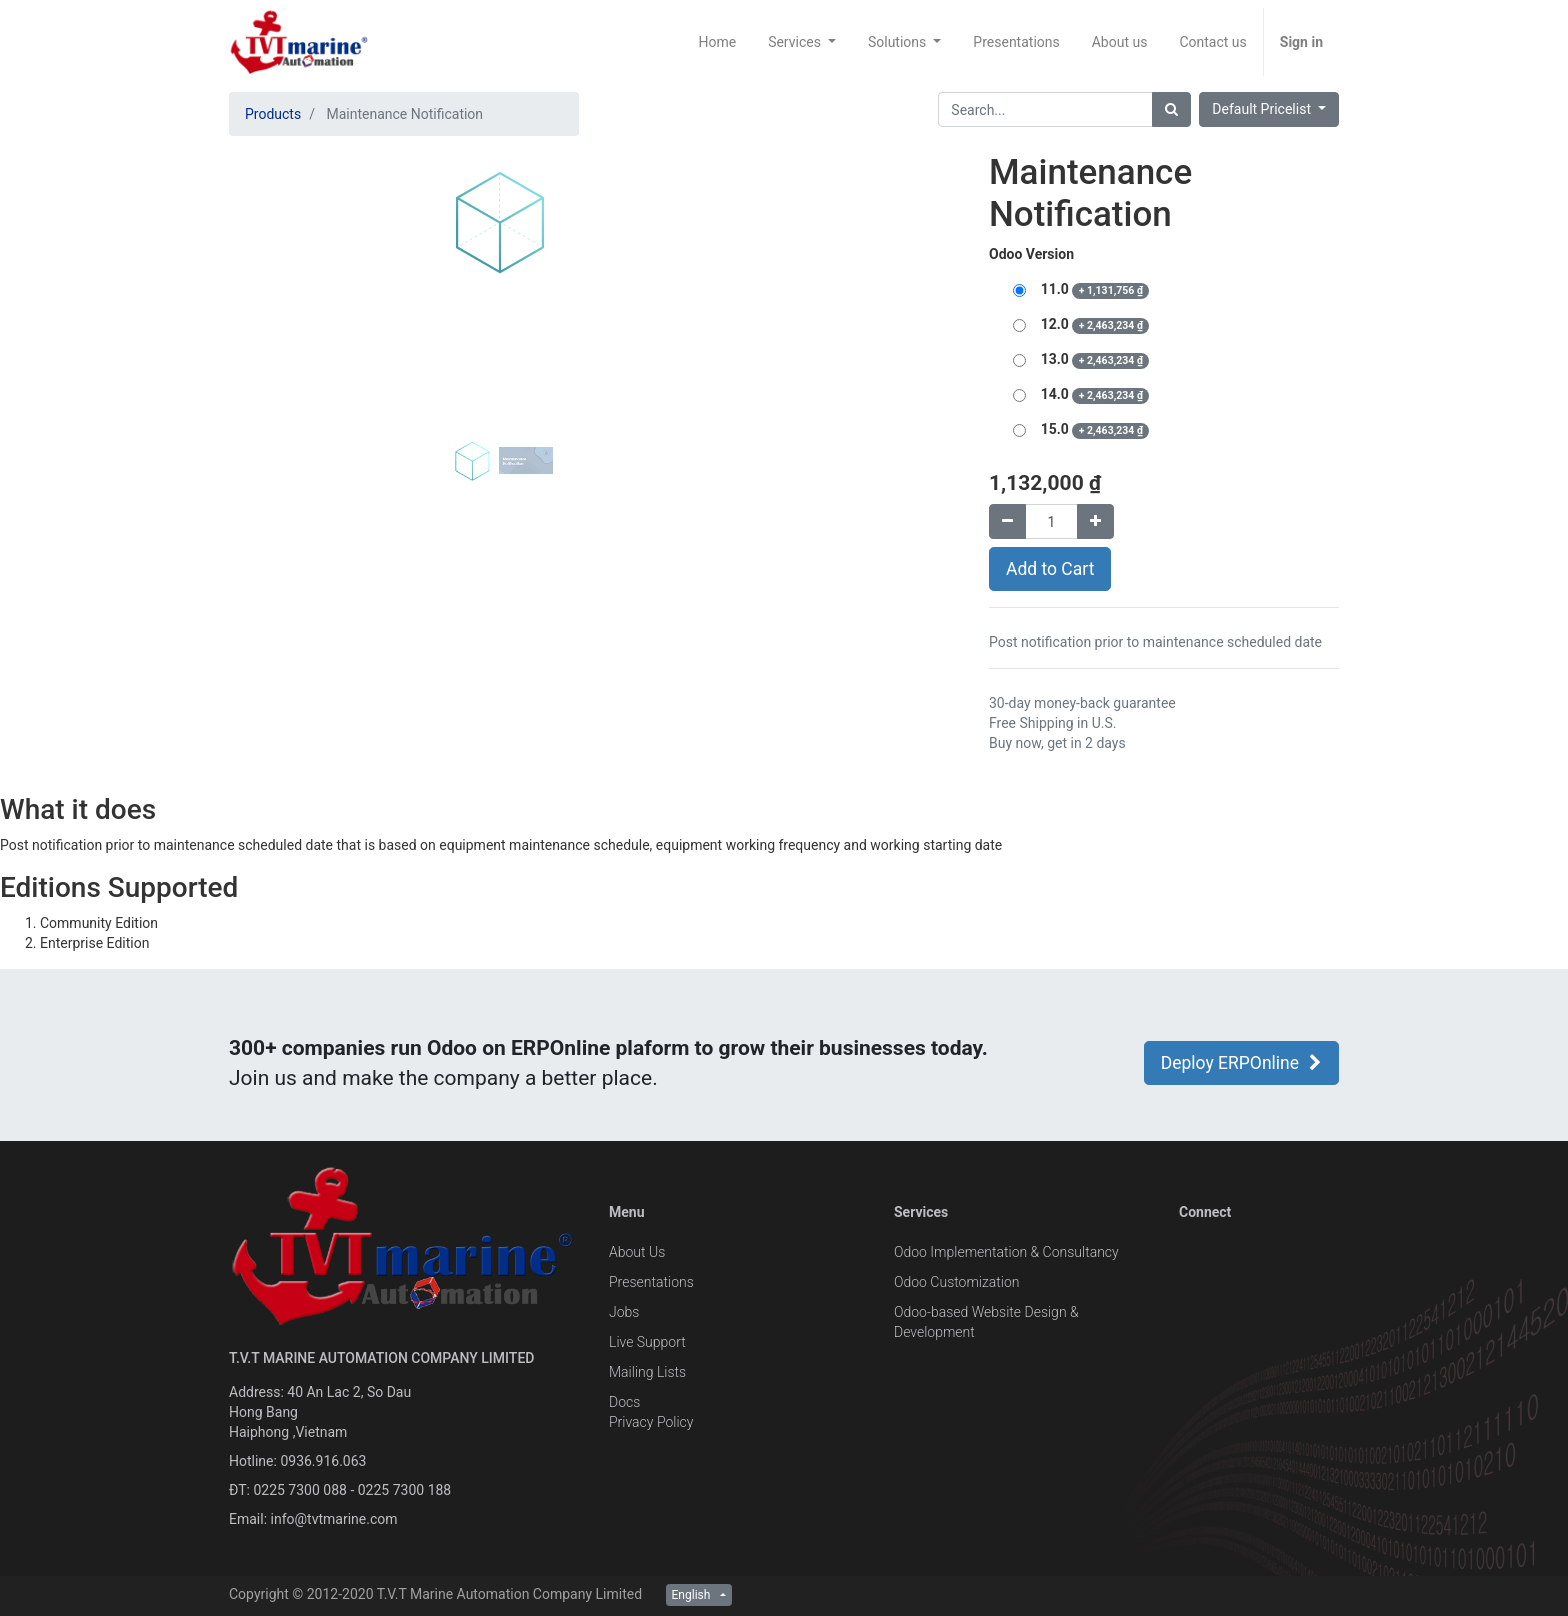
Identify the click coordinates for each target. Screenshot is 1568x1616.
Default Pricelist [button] (1263, 109)
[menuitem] (717, 42)
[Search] (1171, 109)
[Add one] (1095, 521)
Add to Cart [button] (1050, 569)
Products (273, 114)
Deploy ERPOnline (1241, 1063)
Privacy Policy (651, 1422)
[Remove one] (1007, 521)
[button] (269, 352)
